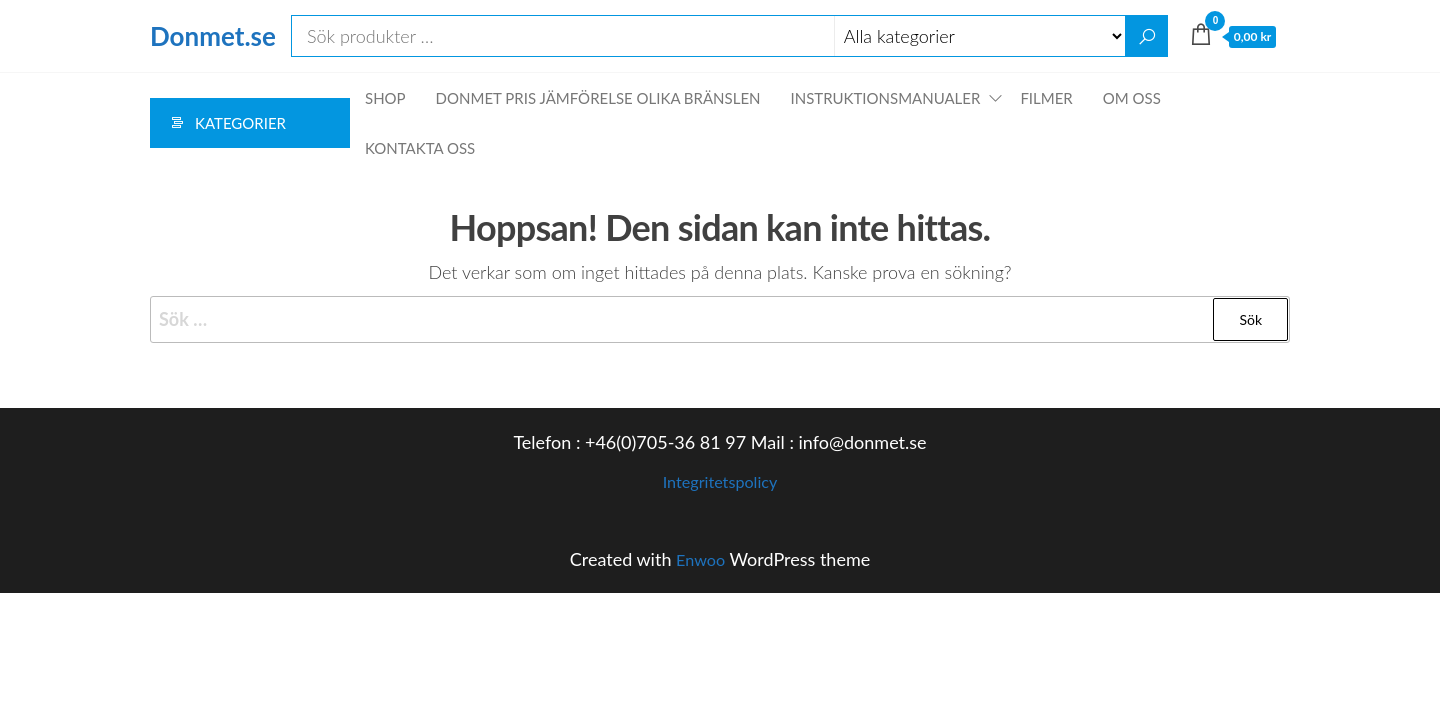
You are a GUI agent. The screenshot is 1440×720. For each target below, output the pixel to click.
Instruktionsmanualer (886, 98)
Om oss (1132, 98)
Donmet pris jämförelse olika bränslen (598, 98)
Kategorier (240, 123)
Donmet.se (213, 36)
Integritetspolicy (720, 481)
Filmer (1046, 98)
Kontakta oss (420, 148)
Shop (385, 98)
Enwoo (700, 559)
